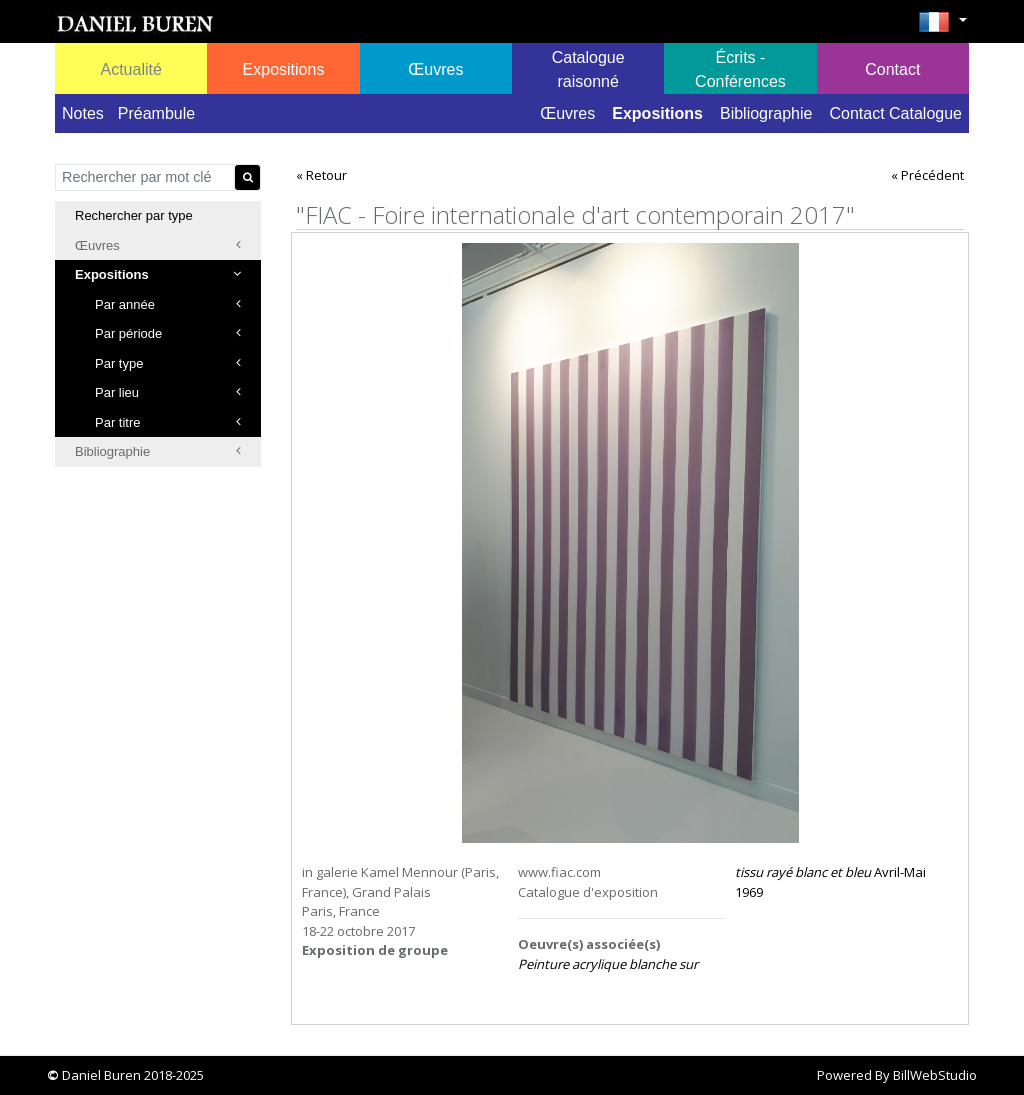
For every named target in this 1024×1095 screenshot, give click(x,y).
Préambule (156, 113)
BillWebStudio (935, 1075)
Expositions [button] (284, 69)
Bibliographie (766, 113)
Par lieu (168, 392)
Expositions (657, 113)
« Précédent (927, 175)
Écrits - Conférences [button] (740, 69)
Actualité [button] (130, 69)
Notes (83, 113)
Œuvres (567, 113)
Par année (168, 304)
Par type (168, 363)
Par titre (168, 422)
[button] (942, 28)
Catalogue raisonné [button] (588, 69)
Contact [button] (892, 69)
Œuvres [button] (435, 69)
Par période (168, 333)
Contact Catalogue (895, 113)
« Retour (321, 175)
